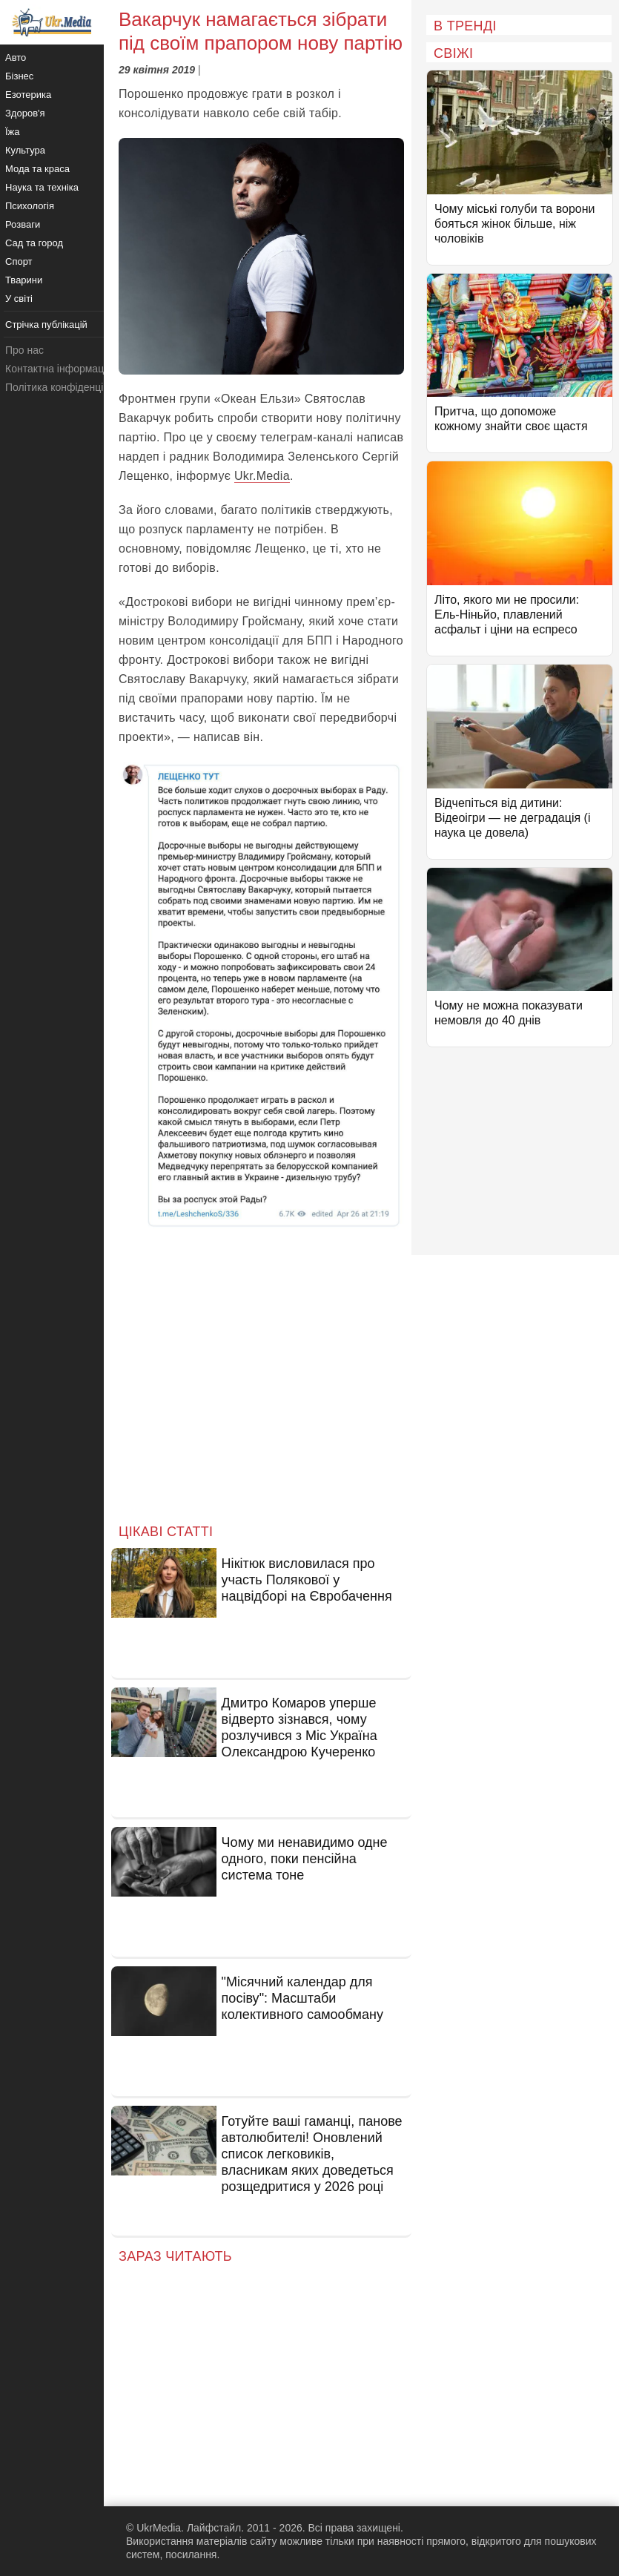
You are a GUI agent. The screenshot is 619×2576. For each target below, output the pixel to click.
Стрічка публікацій (46, 324)
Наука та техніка (42, 187)
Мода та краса (37, 168)
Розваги (22, 224)
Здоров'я (25, 113)
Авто (15, 57)
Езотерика (28, 94)
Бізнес (19, 76)
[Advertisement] (261, 1387)
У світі (19, 298)
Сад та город (34, 242)
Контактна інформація (58, 369)
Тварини (23, 280)
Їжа (12, 131)
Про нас (24, 350)
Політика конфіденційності (69, 387)
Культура (25, 150)
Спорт (19, 261)
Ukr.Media (262, 476)
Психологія (29, 205)
